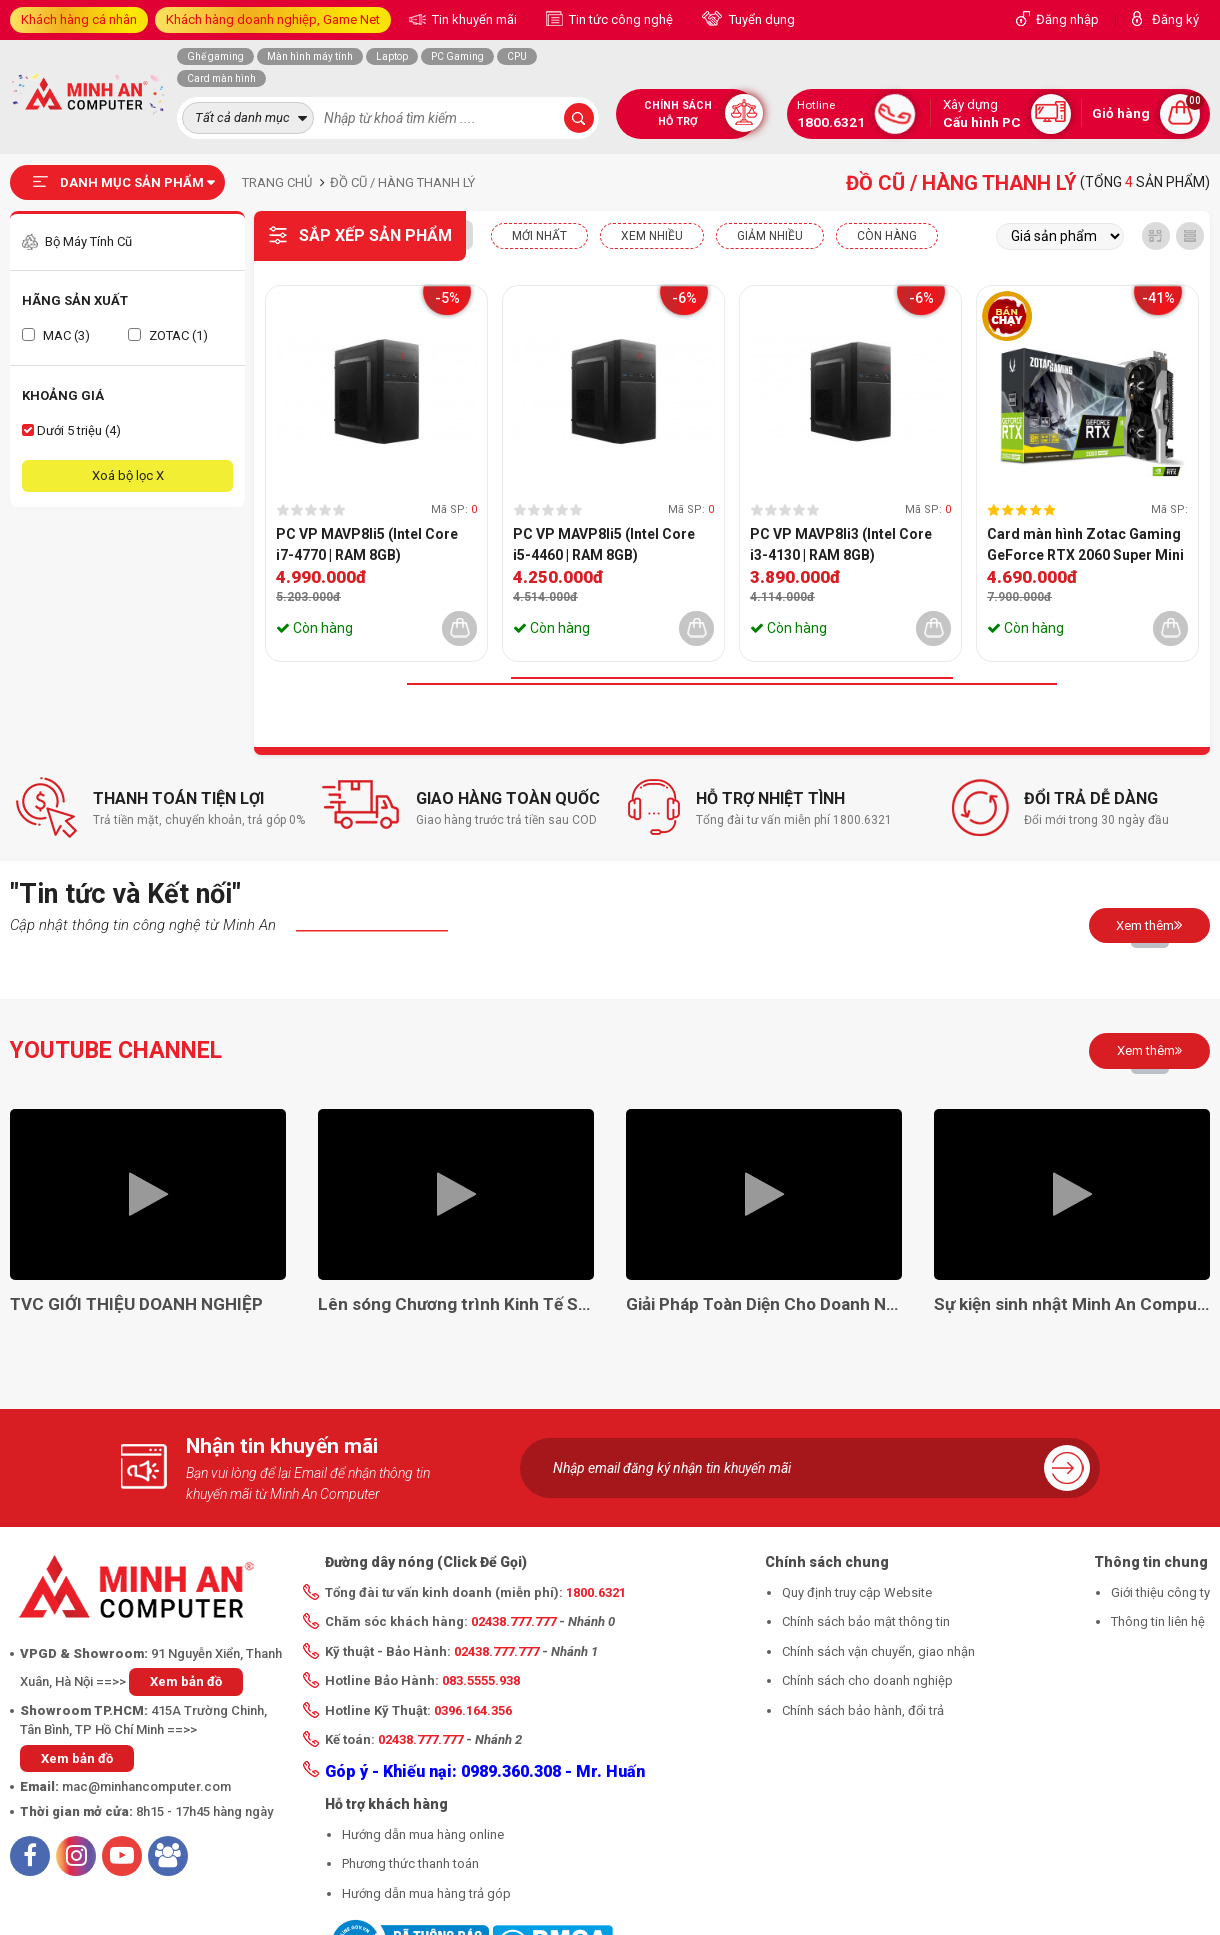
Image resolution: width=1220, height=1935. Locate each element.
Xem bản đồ (186, 1681)
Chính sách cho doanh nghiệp (867, 1680)
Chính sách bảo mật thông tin (866, 1621)
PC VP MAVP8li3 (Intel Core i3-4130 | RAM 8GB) (841, 544)
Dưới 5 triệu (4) (71, 430)
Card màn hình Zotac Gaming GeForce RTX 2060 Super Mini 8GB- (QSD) (1085, 546)
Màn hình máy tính (310, 56)
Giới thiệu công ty (1160, 1592)
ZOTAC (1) (168, 335)
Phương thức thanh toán (410, 1863)
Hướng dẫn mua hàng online (423, 1834)
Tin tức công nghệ (619, 19)
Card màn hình (221, 78)
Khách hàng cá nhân (79, 19)
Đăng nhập (1067, 19)
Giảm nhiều (770, 236)
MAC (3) (56, 335)
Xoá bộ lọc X (128, 475)
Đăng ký (1175, 19)
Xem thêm (1149, 925)
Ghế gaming (215, 56)
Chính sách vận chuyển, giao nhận (878, 1651)
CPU (517, 56)
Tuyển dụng (760, 19)
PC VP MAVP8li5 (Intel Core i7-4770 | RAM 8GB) (367, 544)
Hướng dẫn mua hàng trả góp (426, 1893)
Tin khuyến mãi (473, 19)
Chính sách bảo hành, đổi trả (863, 1710)
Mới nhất (539, 236)
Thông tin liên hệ (1158, 1621)
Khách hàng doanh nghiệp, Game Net (273, 19)
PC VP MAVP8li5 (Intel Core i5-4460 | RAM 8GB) (604, 544)
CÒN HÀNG (887, 236)
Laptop (392, 56)
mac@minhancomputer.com (146, 1786)
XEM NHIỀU (652, 236)
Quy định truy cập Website (857, 1592)
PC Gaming (457, 56)
